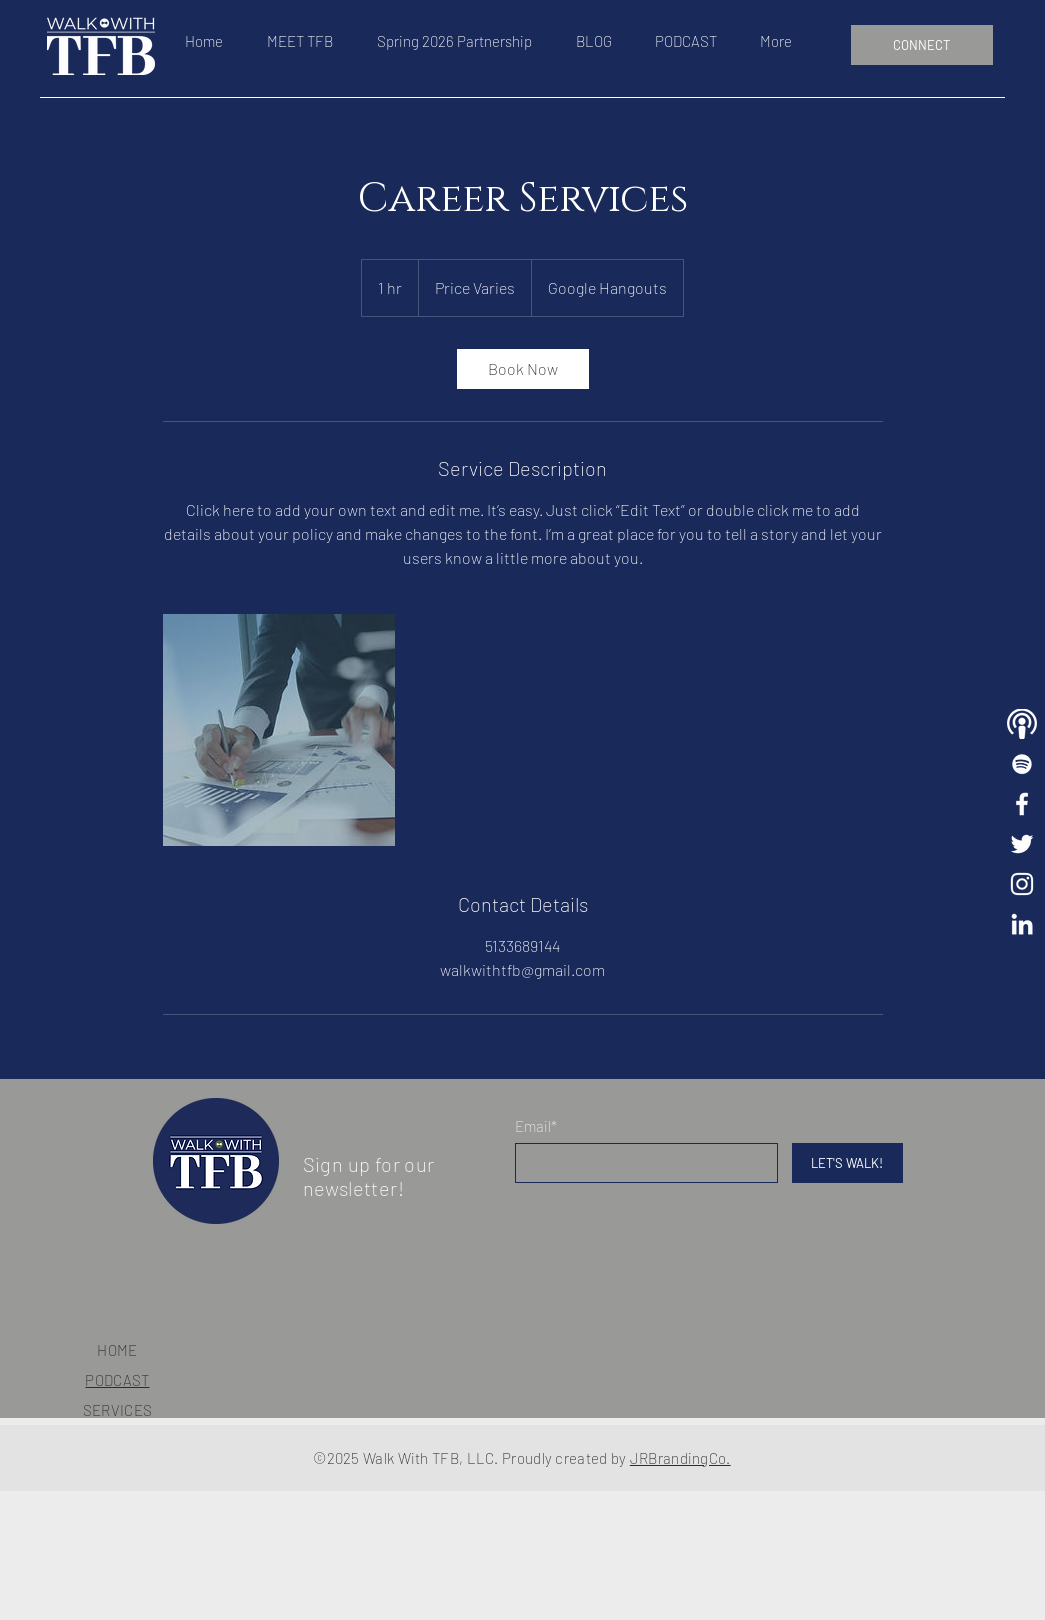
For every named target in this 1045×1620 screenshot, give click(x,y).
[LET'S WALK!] (847, 1163)
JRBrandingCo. (680, 1458)
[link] (523, 369)
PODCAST (117, 1380)
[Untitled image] (279, 730)
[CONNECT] (922, 45)
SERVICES (117, 1410)
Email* (536, 1126)
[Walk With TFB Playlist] (1022, 764)
